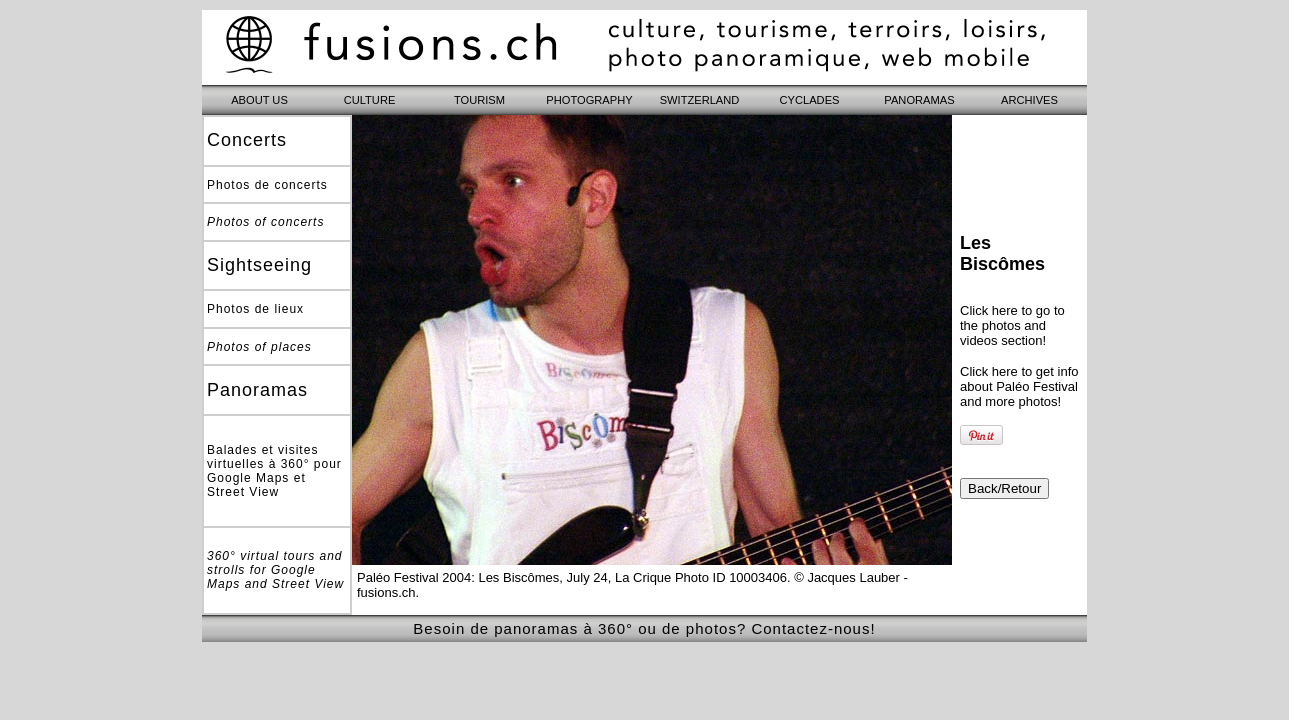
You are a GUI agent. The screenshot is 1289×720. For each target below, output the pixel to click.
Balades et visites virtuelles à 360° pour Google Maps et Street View (274, 471)
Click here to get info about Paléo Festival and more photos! (1019, 386)
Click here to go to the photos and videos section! (1012, 325)
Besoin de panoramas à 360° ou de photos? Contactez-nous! (644, 628)
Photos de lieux (255, 309)
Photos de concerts (267, 185)
